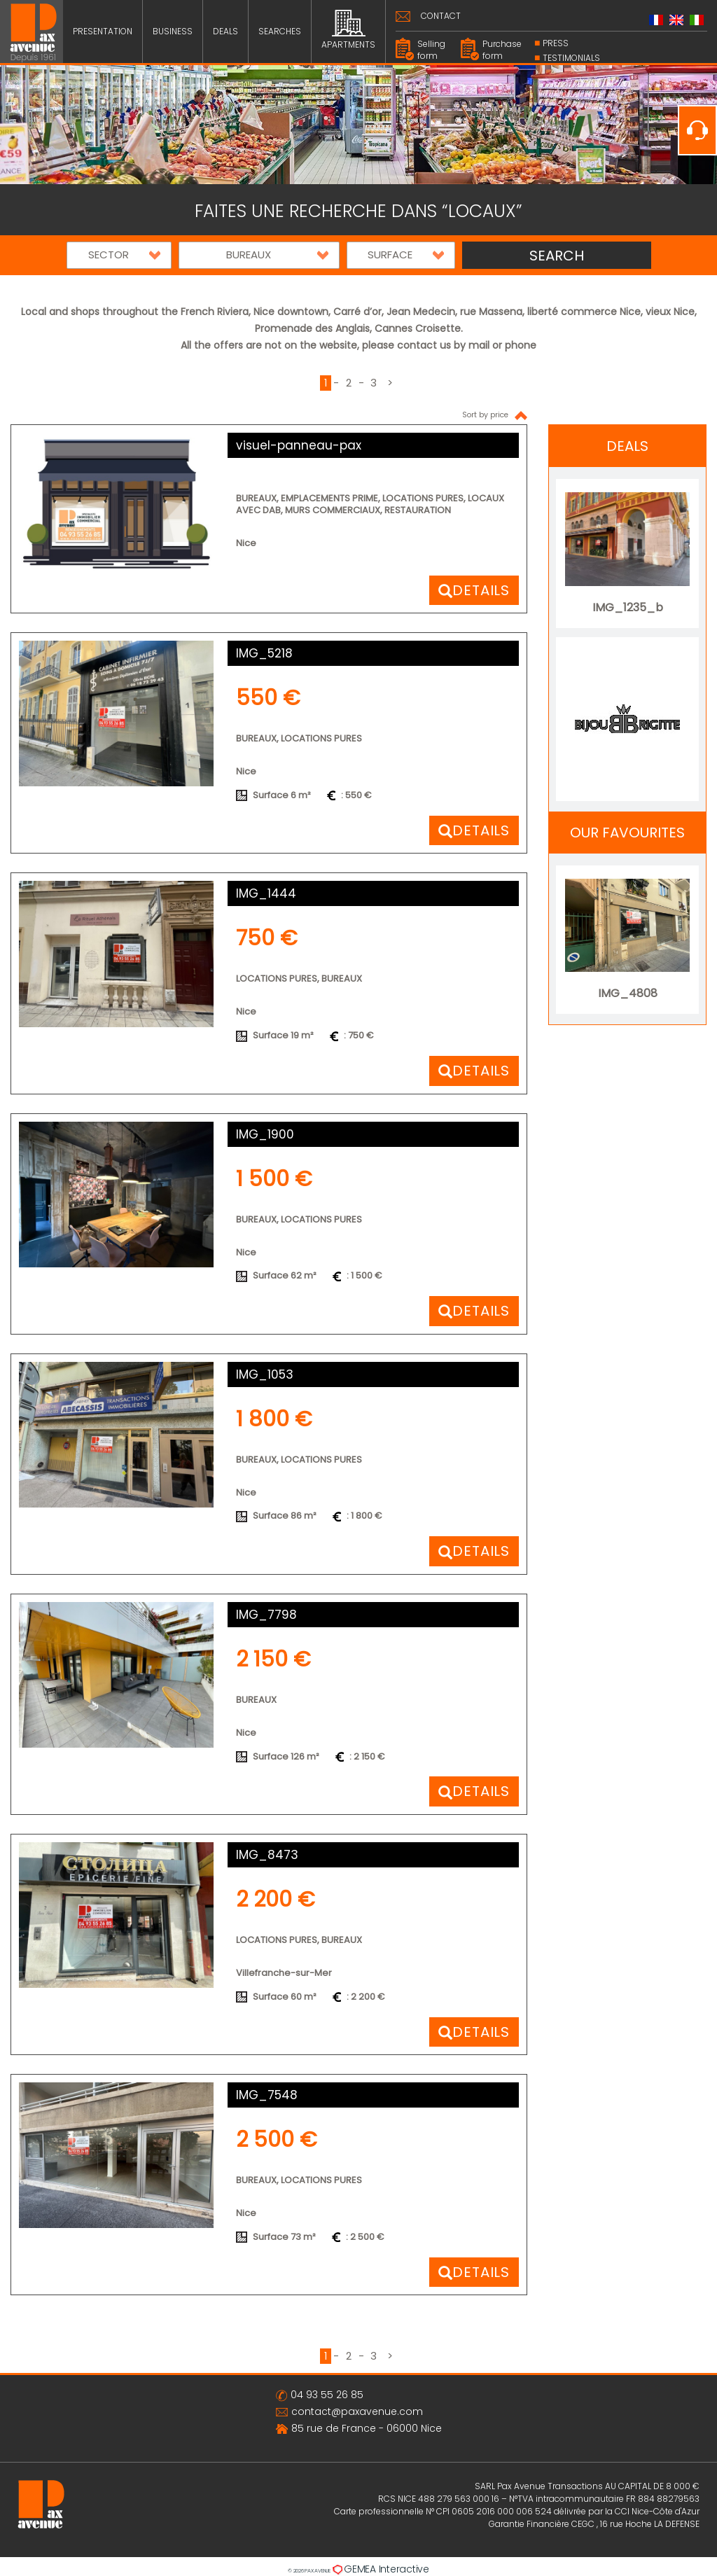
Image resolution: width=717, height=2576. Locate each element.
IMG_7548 (267, 2095)
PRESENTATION (102, 31)
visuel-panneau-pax (298, 445)
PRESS (556, 43)
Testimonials (571, 58)
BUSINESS (173, 31)
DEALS (225, 31)
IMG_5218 (264, 653)
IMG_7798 (266, 1614)
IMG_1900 (265, 1134)
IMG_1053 (264, 1374)
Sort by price (494, 415)
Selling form (431, 50)
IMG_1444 (266, 893)
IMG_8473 (267, 1854)
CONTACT (441, 16)
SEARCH (556, 255)
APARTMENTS (348, 30)
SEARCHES (279, 31)
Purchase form (502, 50)
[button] (119, 255)
